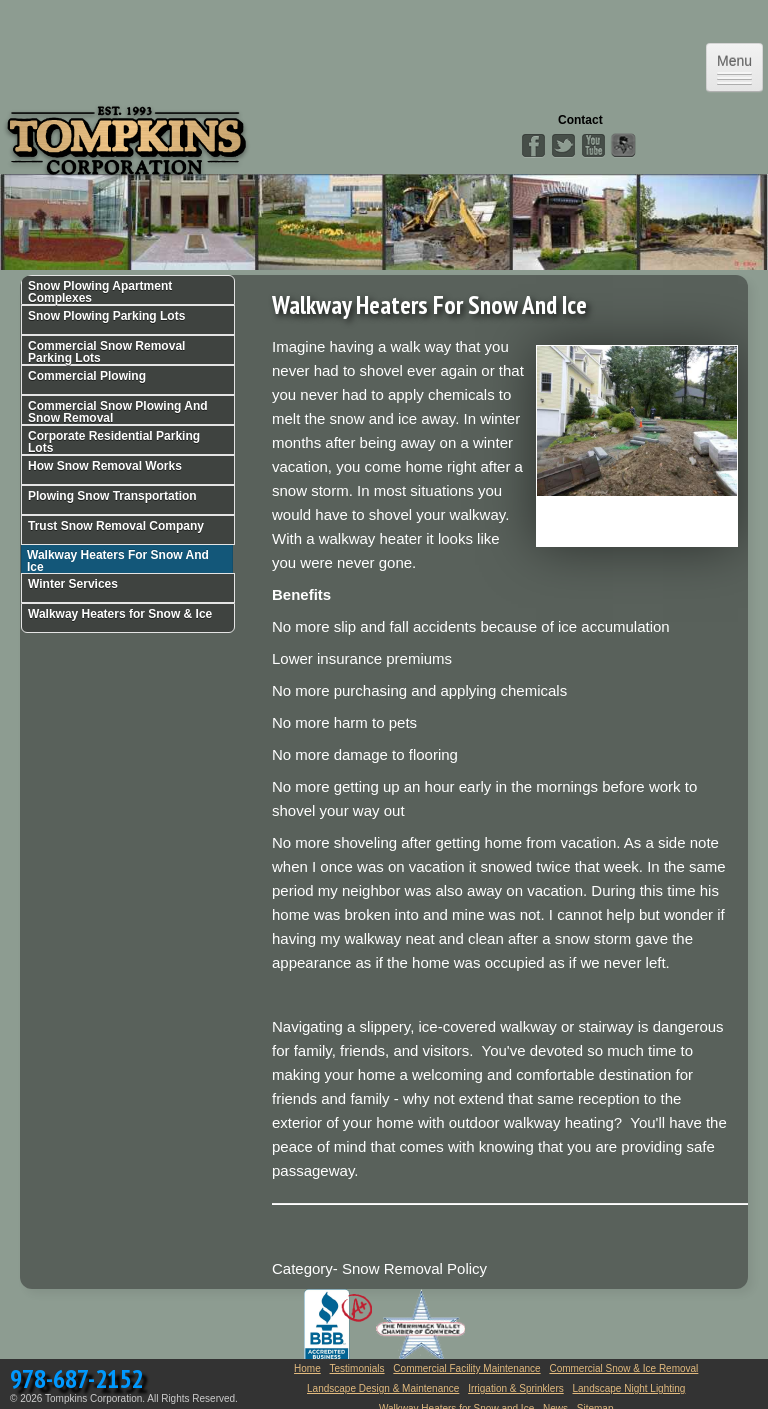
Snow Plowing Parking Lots (106, 316)
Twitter (563, 146)
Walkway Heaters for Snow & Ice (120, 614)
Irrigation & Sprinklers (516, 1388)
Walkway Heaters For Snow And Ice (118, 560)
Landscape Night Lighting (629, 1388)
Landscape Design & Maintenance (383, 1388)
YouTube (593, 146)
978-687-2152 (76, 1378)
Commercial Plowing (87, 376)
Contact (580, 120)
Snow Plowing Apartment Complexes (100, 292)
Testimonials (357, 1368)
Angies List (623, 146)
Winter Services (73, 584)
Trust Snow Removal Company (116, 526)
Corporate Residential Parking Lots (114, 442)
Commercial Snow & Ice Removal (623, 1368)
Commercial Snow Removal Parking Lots (106, 352)
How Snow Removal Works (105, 466)
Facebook (533, 146)
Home (307, 1368)
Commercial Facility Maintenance (466, 1368)
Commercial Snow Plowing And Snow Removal (118, 412)
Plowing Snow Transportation (112, 496)
